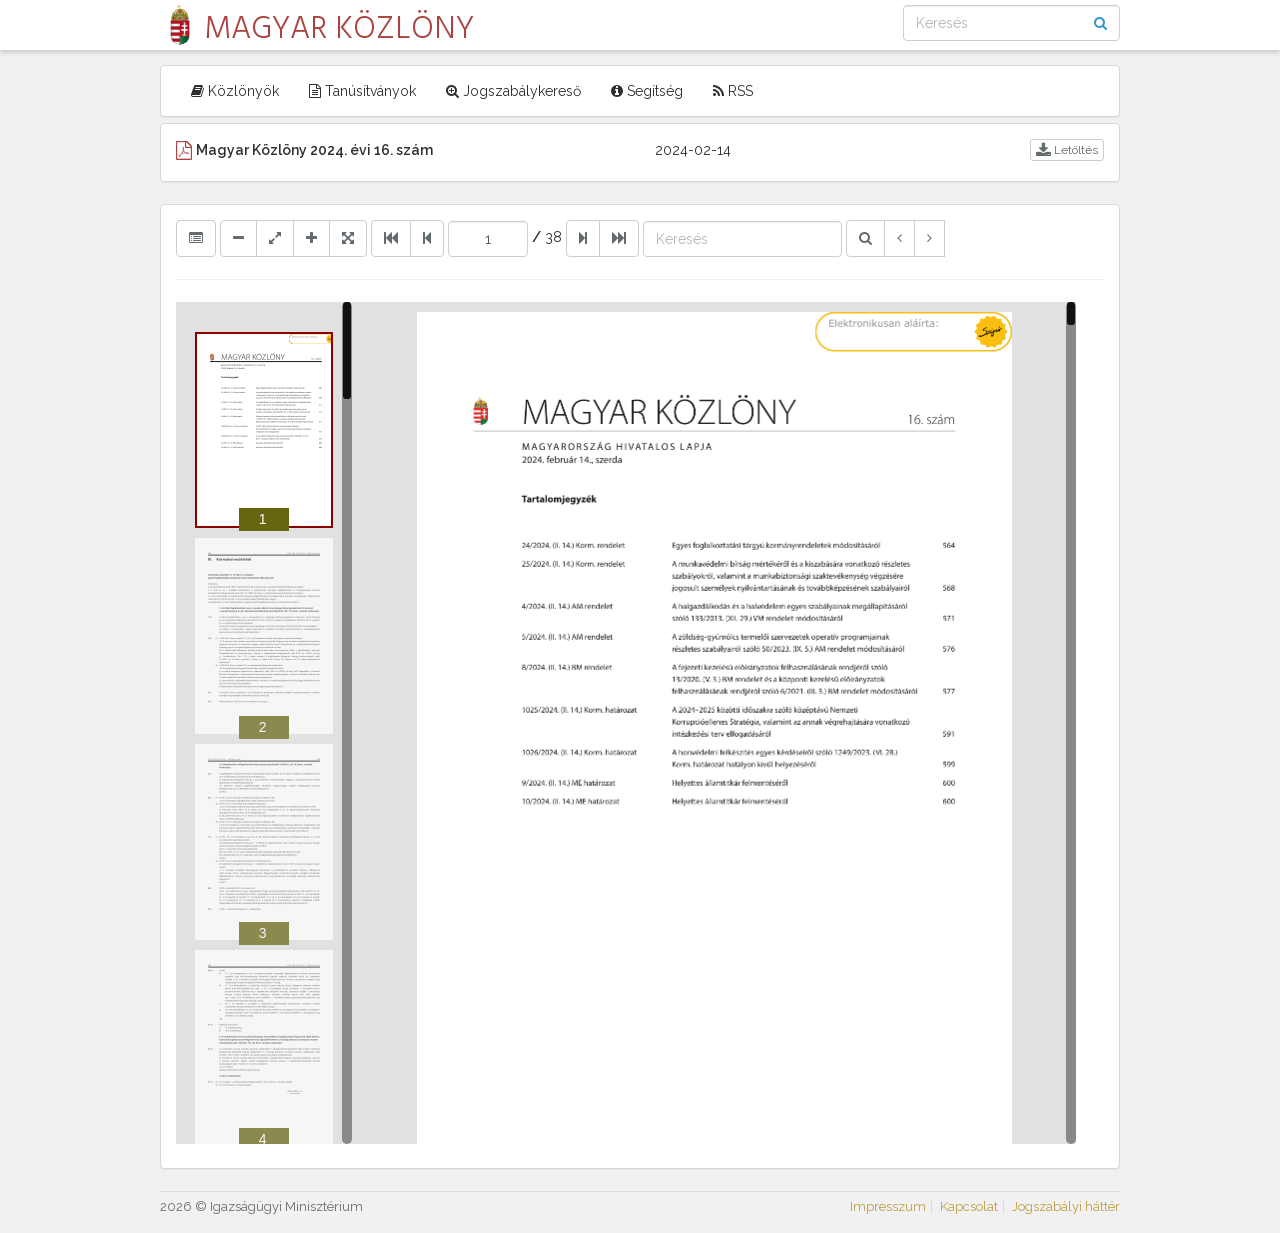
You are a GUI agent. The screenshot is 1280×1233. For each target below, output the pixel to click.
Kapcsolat (969, 1206)
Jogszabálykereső (513, 91)
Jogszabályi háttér (1066, 1206)
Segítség (647, 91)
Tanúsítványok (362, 91)
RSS (733, 91)
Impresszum (888, 1206)
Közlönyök (235, 91)
